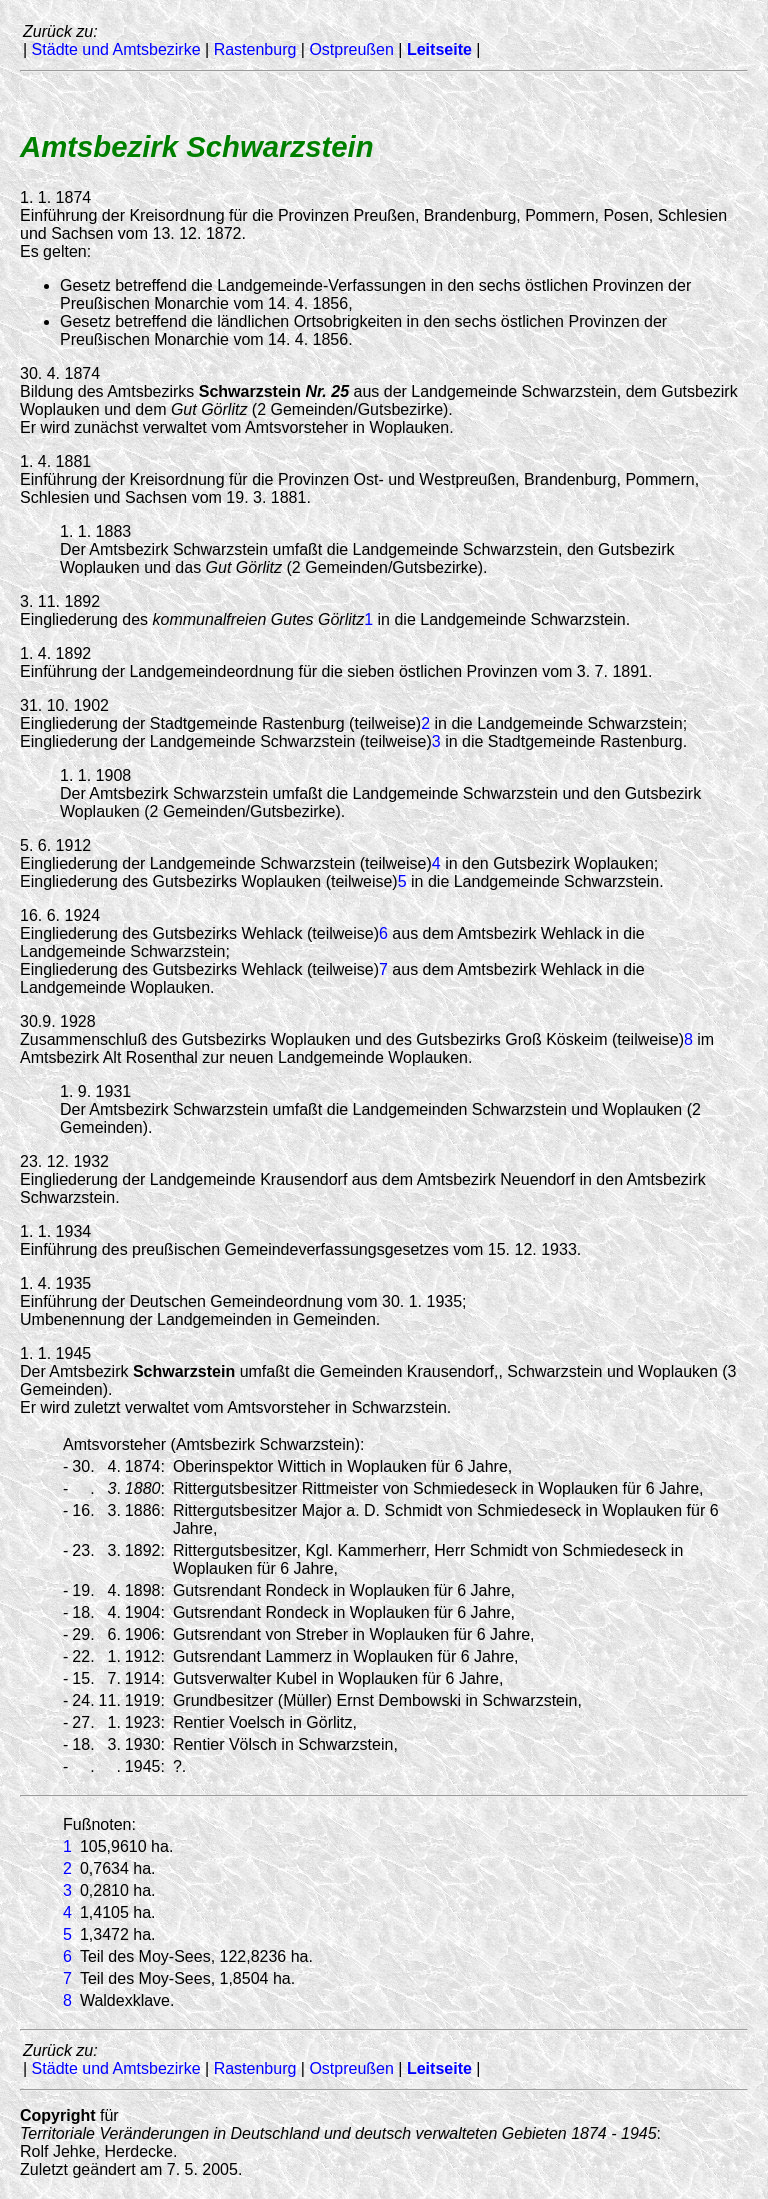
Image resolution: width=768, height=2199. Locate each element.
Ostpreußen (351, 49)
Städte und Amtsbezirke (116, 49)
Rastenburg (255, 49)
